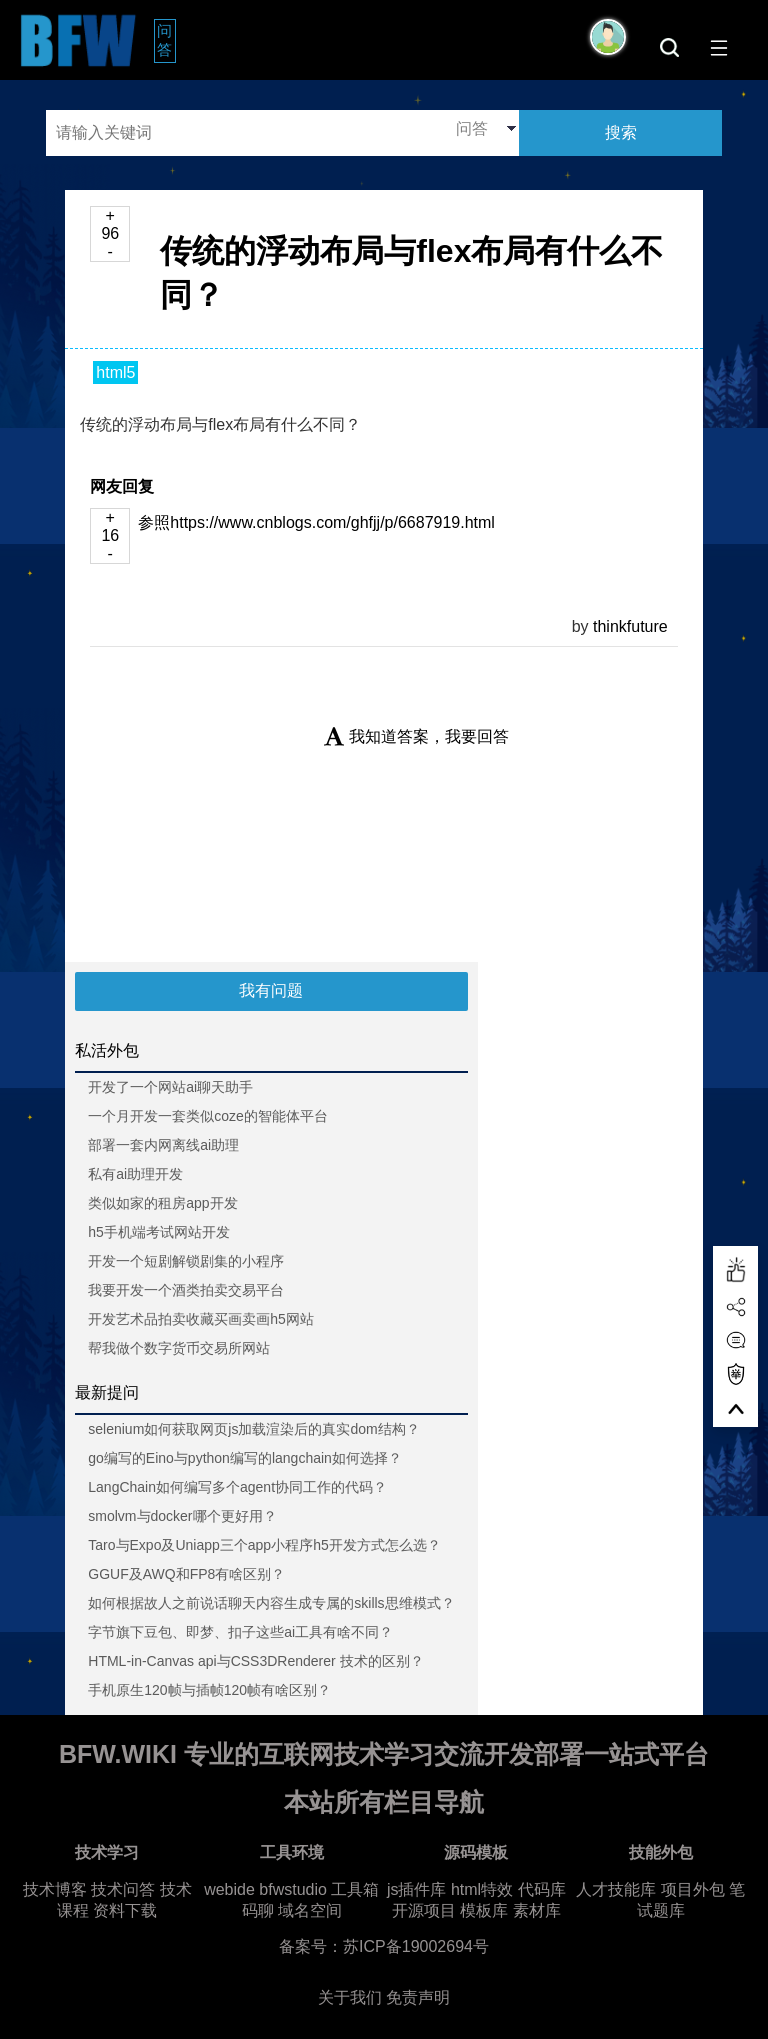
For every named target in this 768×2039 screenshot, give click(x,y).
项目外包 (693, 1889)
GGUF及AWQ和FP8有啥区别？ (186, 1574)
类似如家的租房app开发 (162, 1203)
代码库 (542, 1889)
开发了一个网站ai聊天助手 (170, 1087)
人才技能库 (616, 1889)
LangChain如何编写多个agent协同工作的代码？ (237, 1487)
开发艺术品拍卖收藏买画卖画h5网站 (201, 1319)
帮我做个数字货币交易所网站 (179, 1348)
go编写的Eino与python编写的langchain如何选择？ (245, 1458)
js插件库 (417, 1889)
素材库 (537, 1910)
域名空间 (310, 1910)
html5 (115, 372)
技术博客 (55, 1889)
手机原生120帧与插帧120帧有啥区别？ (209, 1690)
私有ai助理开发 (135, 1174)
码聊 (258, 1910)
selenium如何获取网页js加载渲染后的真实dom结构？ (253, 1429)
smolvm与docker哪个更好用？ (182, 1516)
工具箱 (355, 1889)
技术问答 (123, 1889)
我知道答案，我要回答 (416, 736)
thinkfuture (630, 626)
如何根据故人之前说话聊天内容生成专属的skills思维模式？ (271, 1603)
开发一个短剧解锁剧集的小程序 (186, 1261)
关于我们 (350, 1997)
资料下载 (125, 1910)
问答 (166, 40)
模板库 (484, 1910)
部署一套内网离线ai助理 (163, 1145)
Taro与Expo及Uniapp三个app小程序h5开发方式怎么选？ (264, 1545)
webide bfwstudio (267, 1889)
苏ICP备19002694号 (416, 1946)
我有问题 (271, 990)
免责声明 (418, 1997)
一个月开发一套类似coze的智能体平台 (208, 1116)
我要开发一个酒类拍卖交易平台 (186, 1290)
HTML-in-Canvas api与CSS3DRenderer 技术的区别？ (255, 1661)
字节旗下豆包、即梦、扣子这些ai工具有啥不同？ (240, 1632)
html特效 (482, 1889)
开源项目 (424, 1910)
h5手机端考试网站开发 (159, 1232)
